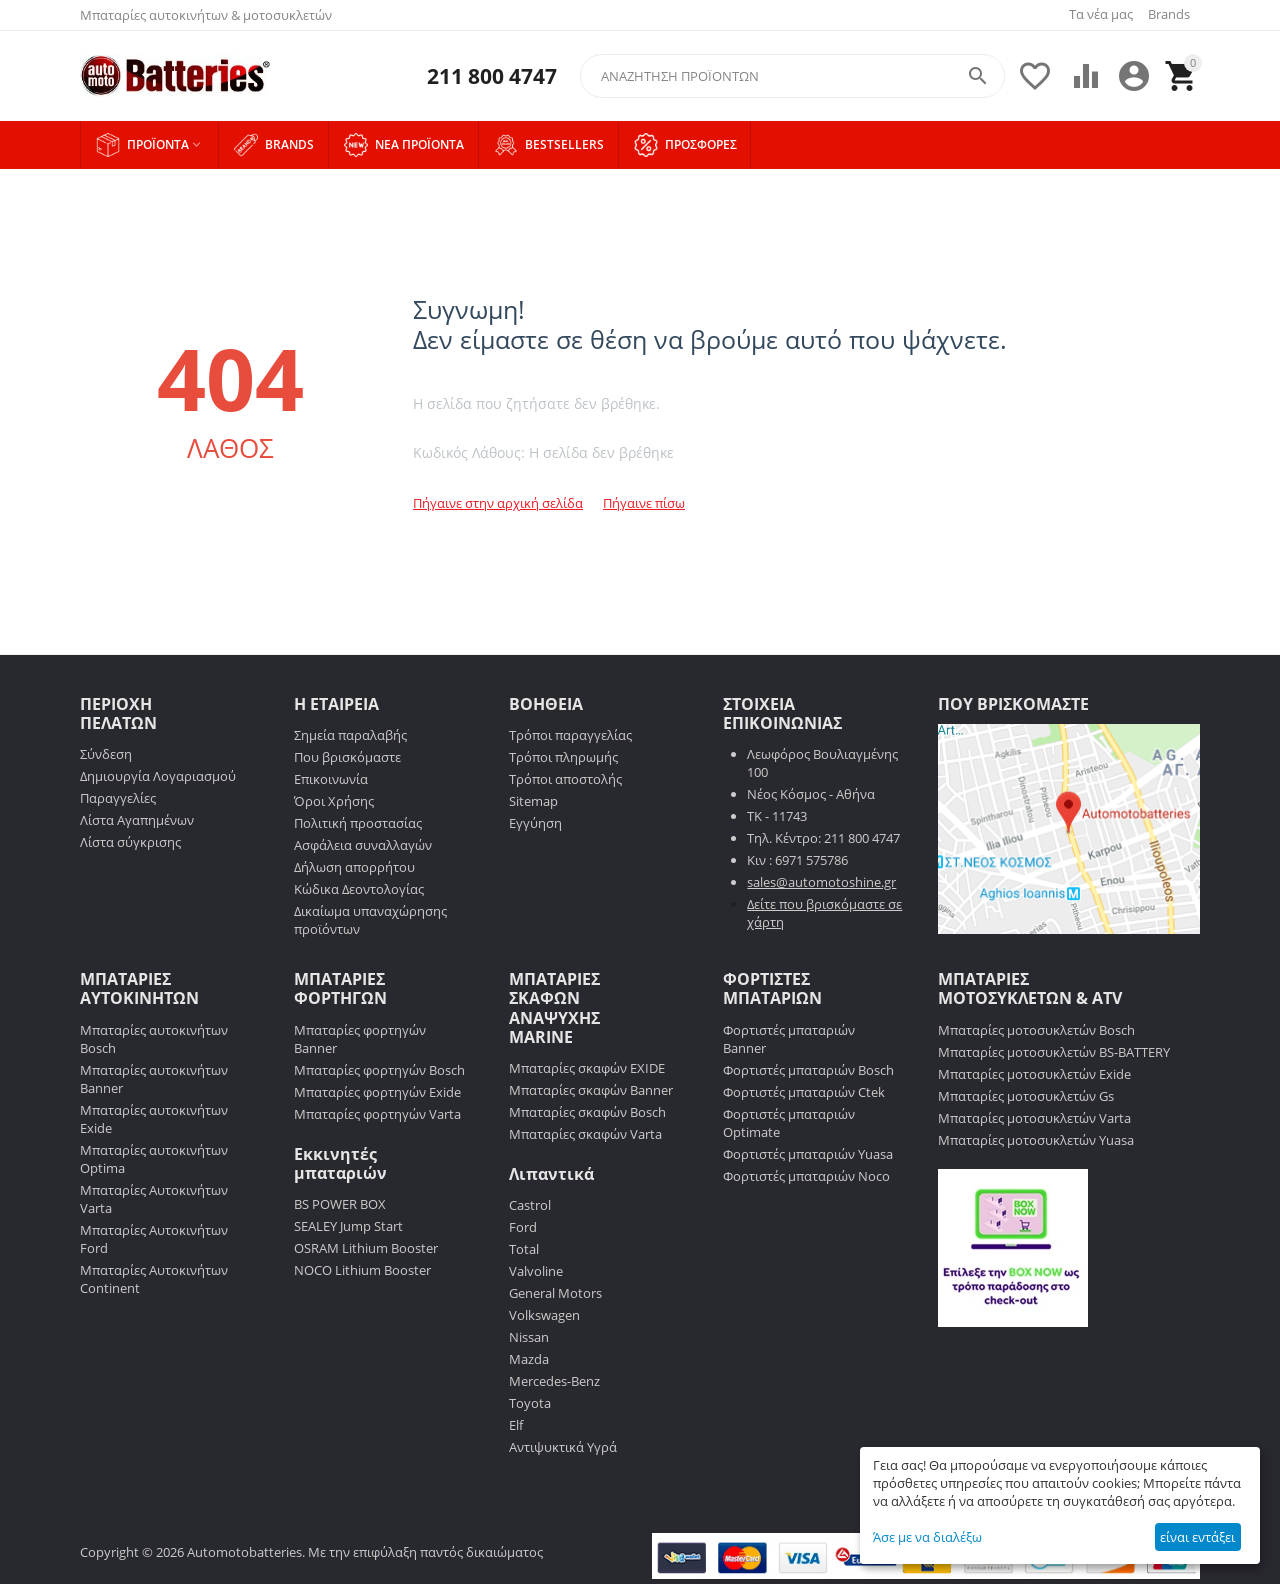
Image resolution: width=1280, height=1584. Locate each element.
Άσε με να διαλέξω (927, 1537)
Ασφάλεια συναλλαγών (363, 845)
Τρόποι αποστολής (565, 779)
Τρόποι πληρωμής (563, 757)
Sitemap (533, 801)
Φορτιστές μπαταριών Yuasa (808, 1154)
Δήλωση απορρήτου (354, 867)
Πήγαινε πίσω (644, 503)
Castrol (530, 1205)
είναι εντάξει (1197, 1537)
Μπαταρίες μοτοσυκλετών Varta (1034, 1118)
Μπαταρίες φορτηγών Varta (377, 1114)
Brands (1169, 14)
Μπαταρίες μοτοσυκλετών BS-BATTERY (1054, 1052)
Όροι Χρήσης (334, 801)
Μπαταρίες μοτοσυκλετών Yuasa (1036, 1140)
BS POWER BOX (340, 1204)
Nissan (529, 1337)
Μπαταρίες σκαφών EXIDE (587, 1068)
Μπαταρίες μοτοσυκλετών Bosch (1036, 1030)
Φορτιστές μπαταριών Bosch (808, 1070)
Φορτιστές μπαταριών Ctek (804, 1092)
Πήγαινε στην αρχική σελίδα (498, 503)
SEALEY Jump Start (348, 1226)
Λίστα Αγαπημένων (137, 820)
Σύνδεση (106, 754)
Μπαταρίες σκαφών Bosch (587, 1112)
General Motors (555, 1293)
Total (524, 1249)
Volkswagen (544, 1315)
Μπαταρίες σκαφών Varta (585, 1134)
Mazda (529, 1359)
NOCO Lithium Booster (362, 1270)
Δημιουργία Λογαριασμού (158, 776)
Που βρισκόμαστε (347, 757)
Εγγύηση (535, 823)
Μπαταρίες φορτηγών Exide (377, 1092)
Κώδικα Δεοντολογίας (359, 889)
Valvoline (536, 1271)
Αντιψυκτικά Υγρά (563, 1447)
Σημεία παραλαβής (350, 735)
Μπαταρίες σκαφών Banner (591, 1090)
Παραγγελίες (118, 798)
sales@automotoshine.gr (821, 882)
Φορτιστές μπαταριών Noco (806, 1176)
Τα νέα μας (1101, 14)
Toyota (530, 1403)
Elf (516, 1425)
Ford (523, 1227)
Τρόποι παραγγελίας (570, 735)
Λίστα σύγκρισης (130, 842)
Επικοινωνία (331, 779)
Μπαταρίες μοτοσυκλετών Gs (1026, 1096)
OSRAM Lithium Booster (366, 1248)
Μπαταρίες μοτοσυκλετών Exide (1034, 1074)
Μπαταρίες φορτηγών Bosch (379, 1070)
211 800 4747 (492, 76)
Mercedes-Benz (554, 1381)
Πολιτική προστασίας (358, 823)
